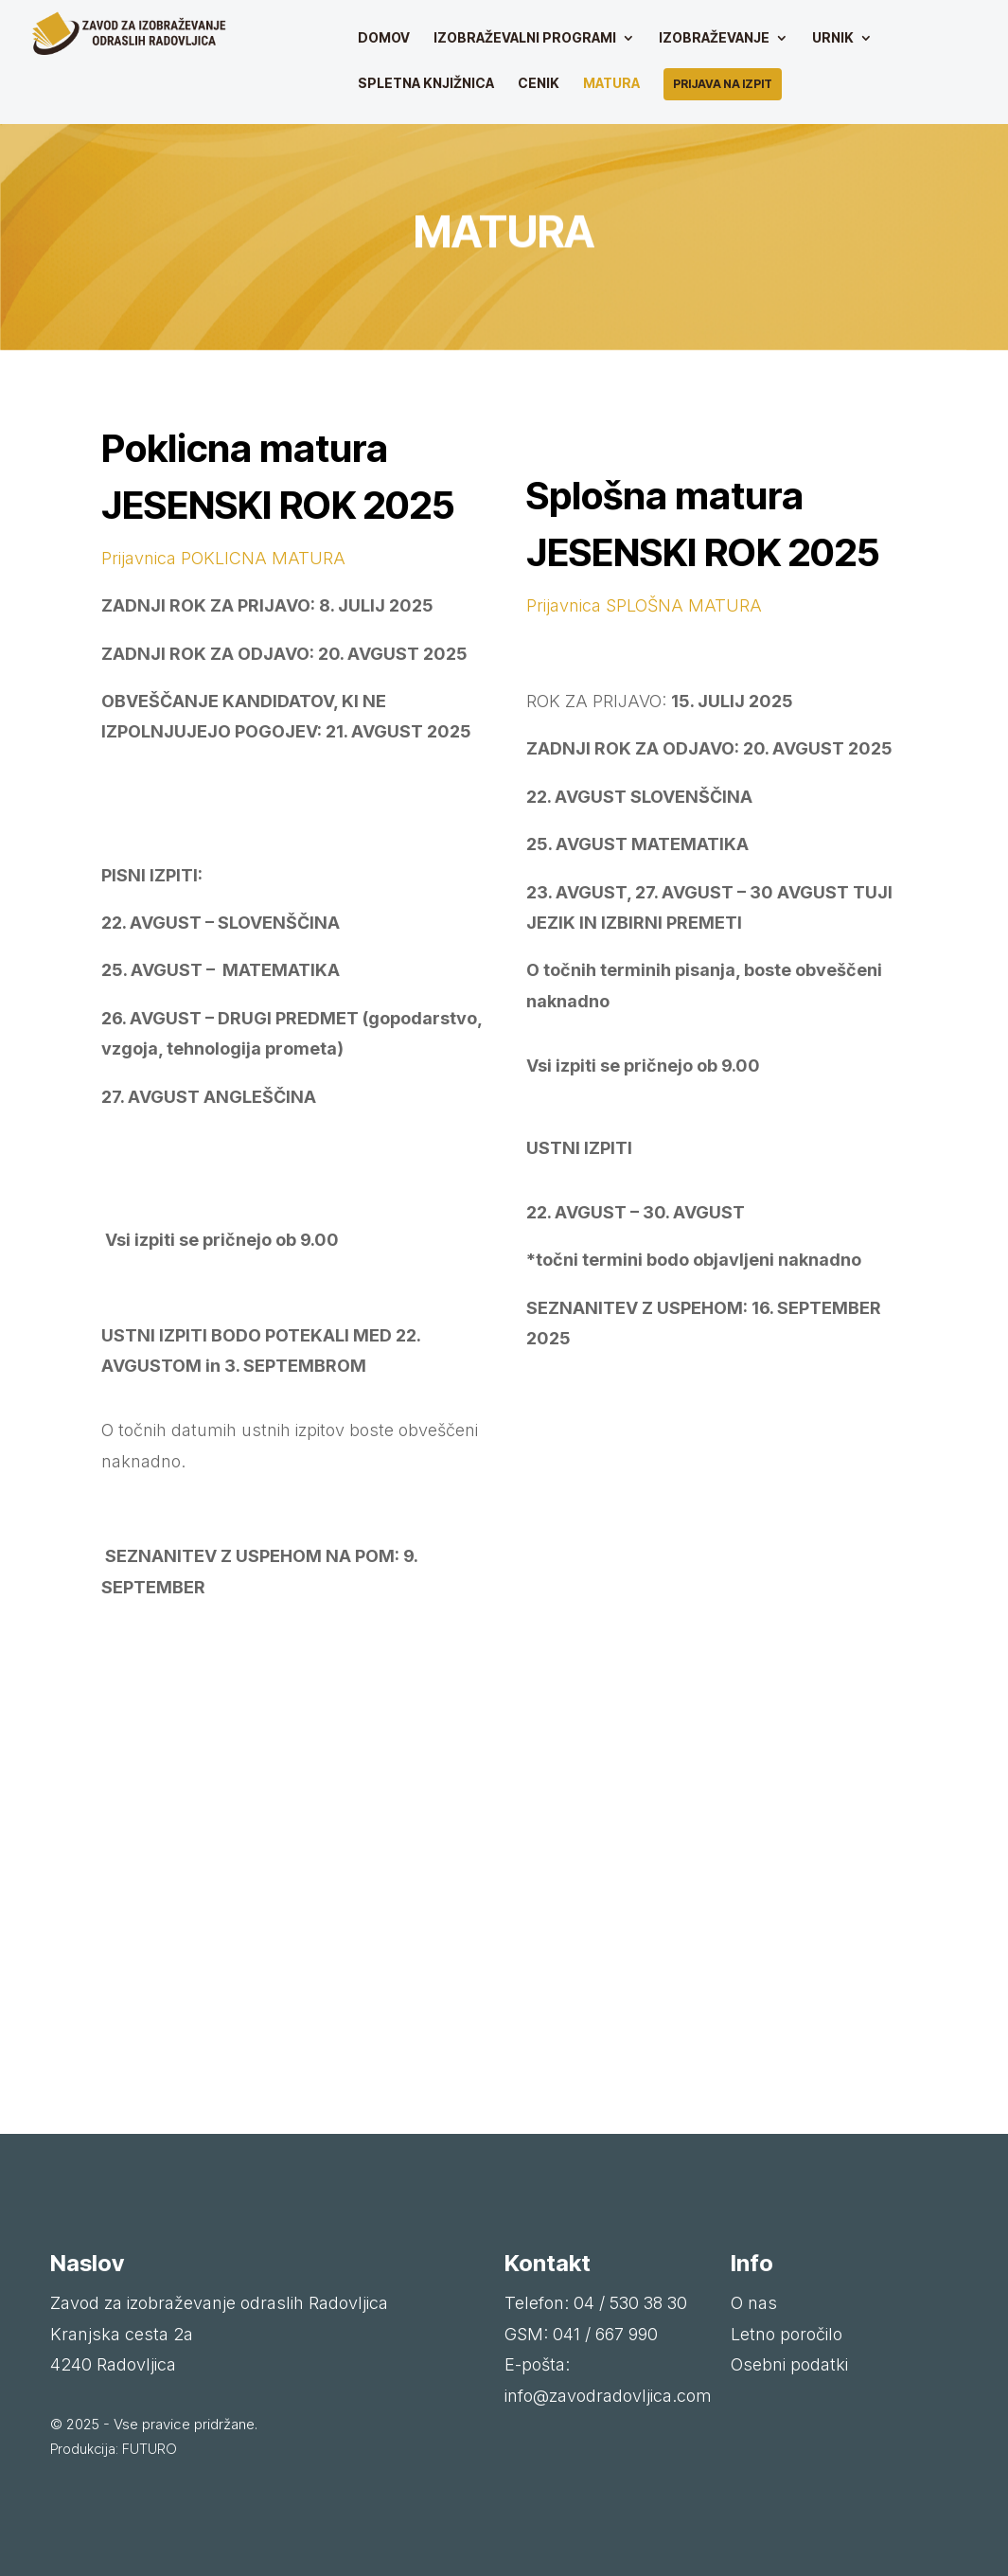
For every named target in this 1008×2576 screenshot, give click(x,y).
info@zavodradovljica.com (608, 2396)
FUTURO (149, 2449)
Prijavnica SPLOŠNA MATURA (644, 605)
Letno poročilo (786, 2334)
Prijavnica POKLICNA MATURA (223, 558)
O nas (754, 2303)
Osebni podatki (789, 2364)
